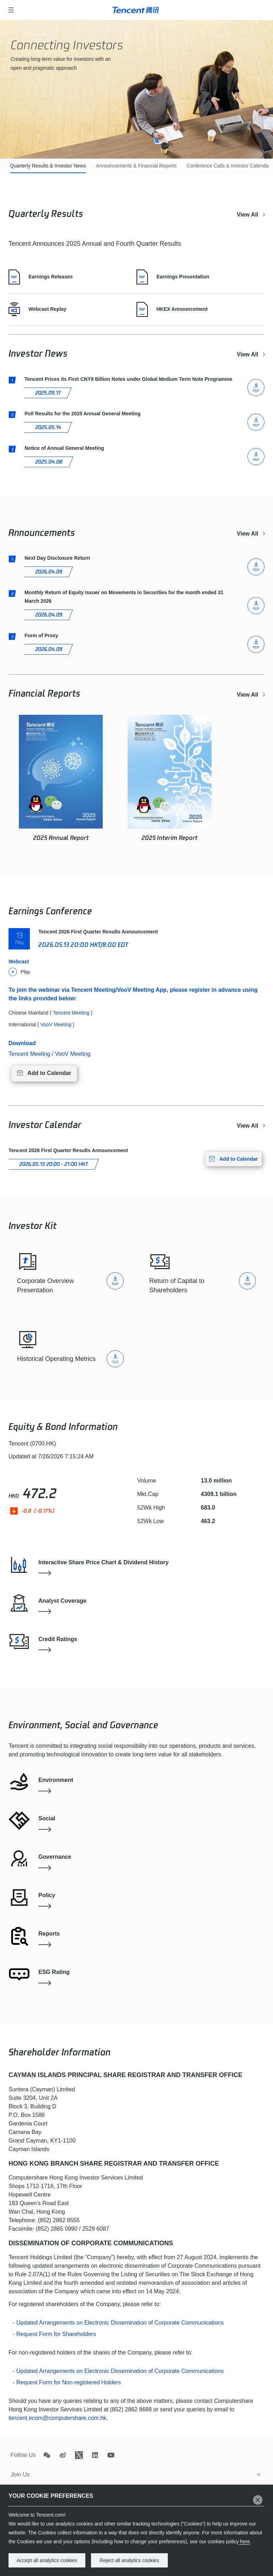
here (244, 2541)
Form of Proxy (41, 635)
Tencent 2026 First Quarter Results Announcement (98, 932)
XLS (115, 1361)
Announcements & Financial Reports (136, 166)
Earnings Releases (41, 277)
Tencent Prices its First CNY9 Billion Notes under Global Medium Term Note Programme (128, 379)
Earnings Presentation (172, 277)
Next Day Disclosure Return (57, 558)
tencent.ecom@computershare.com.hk (57, 2418)
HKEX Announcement (172, 309)
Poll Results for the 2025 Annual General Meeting (82, 413)
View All (248, 215)
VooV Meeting (73, 1054)
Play (19, 972)
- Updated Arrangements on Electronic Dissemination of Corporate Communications (118, 2323)
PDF (256, 569)
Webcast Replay (37, 309)
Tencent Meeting (29, 1054)
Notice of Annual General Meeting (64, 448)
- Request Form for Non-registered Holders (67, 2382)
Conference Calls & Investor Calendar (228, 166)
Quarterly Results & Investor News (48, 166)
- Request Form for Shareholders (54, 2334)
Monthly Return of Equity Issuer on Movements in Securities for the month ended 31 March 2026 (124, 597)
